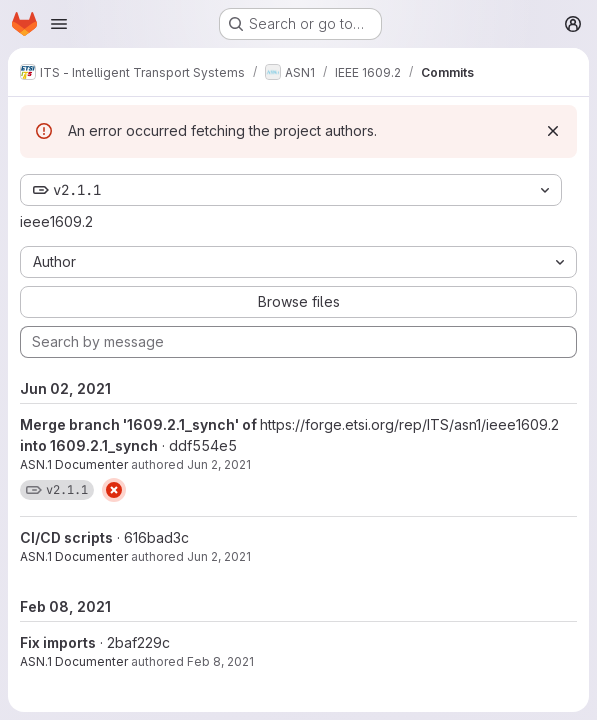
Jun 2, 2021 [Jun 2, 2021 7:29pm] (219, 464)
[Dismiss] (553, 131)
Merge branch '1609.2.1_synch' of (140, 424)
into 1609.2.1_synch (89, 445)
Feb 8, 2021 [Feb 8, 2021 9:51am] (220, 661)
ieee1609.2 (56, 221)
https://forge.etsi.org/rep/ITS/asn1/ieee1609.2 (409, 424)
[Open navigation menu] (59, 24)
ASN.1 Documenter (74, 464)
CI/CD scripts (66, 537)
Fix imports (58, 642)
